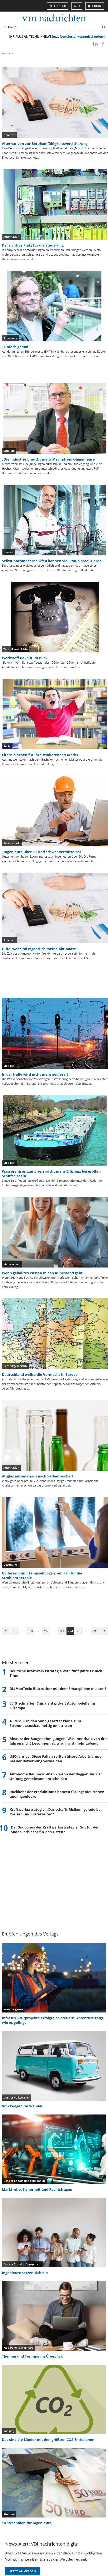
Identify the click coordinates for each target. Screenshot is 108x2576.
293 (61, 1631)
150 (30, 1631)
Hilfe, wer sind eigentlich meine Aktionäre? (40, 948)
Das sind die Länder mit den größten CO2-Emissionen (48, 2439)
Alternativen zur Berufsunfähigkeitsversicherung (45, 143)
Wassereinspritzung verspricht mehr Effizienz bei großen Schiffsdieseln (51, 1173)
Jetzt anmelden (23, 2571)
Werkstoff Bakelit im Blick (24, 657)
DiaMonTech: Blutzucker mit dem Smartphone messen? (58, 1688)
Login (94, 6)
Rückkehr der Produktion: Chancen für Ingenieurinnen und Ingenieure (57, 1793)
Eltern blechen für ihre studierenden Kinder (40, 754)
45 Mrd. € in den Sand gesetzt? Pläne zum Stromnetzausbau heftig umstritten (45, 1723)
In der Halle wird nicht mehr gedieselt (35, 1074)
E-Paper (58, 6)
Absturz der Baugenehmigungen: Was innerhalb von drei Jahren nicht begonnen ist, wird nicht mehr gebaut (59, 1740)
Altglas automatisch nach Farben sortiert (38, 1476)
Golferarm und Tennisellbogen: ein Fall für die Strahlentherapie (42, 1575)
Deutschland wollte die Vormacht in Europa (40, 1374)
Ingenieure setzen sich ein (25, 2272)
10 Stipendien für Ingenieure (27, 2522)
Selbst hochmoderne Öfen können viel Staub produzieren (52, 560)
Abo (77, 6)
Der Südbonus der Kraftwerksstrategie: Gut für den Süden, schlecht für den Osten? (55, 1829)
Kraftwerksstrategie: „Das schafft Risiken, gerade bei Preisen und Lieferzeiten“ (56, 1811)
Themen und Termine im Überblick (32, 2356)
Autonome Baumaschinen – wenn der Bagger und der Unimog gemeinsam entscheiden (56, 1776)
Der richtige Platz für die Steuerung (33, 245)
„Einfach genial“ (16, 346)
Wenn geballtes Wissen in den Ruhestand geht (42, 1272)
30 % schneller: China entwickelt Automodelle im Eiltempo (52, 1705)
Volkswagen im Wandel (22, 2106)
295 (79, 1631)
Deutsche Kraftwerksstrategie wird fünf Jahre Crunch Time (56, 1673)
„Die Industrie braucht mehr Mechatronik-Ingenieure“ (49, 459)
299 (95, 1631)
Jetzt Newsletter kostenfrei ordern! (78, 36)
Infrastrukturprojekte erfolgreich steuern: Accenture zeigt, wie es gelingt (53, 2020)
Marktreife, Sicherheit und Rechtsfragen (37, 2189)
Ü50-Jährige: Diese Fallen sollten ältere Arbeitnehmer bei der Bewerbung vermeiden (56, 1758)
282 (45, 1631)
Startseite (7, 53)
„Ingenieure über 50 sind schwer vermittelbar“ (42, 851)
